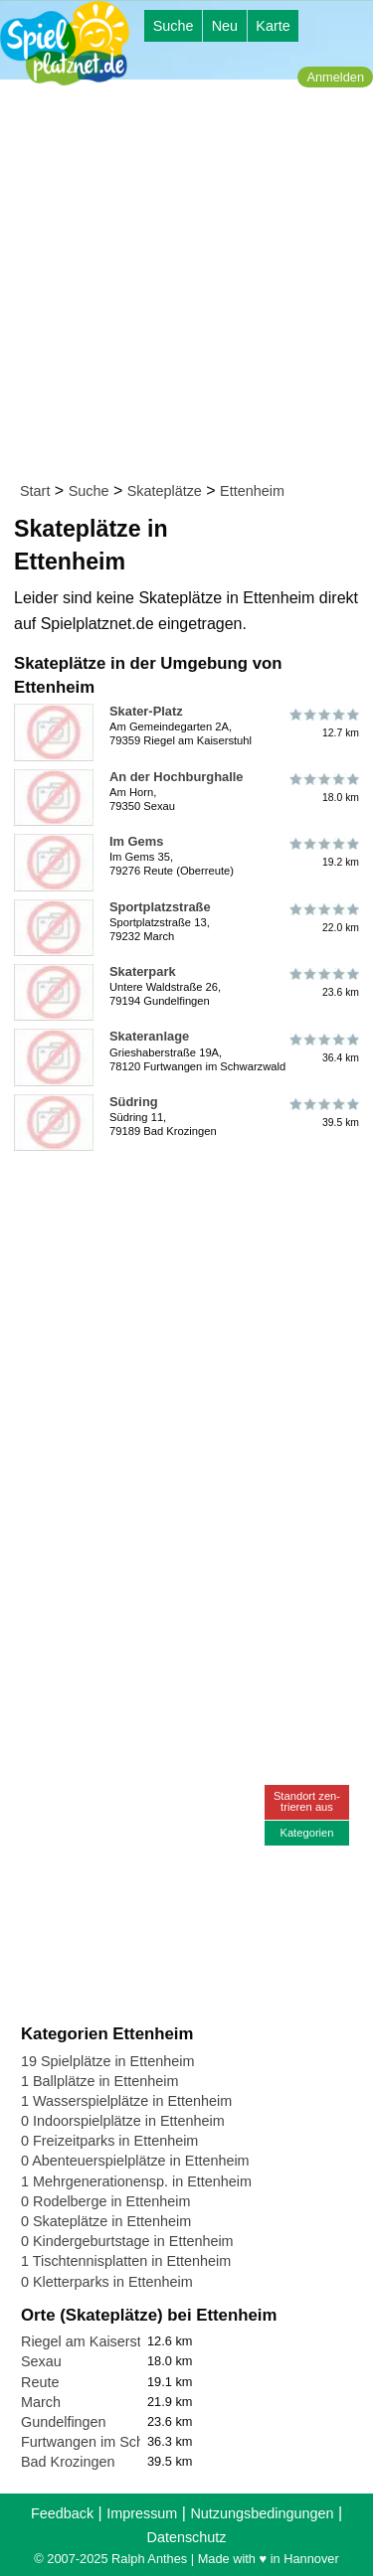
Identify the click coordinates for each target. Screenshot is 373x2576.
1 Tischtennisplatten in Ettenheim (126, 2261)
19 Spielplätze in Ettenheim (107, 2061)
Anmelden (335, 77)
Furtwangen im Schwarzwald (112, 2442)
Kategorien (306, 1833)
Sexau (41, 2361)
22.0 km (322, 918)
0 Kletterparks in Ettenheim (107, 2282)
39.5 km (322, 1113)
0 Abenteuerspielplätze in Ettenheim (135, 2161)
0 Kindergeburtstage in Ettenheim (127, 2241)
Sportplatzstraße (160, 906)
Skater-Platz (146, 711)
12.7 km (322, 722)
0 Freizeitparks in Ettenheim (109, 2141)
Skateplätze (164, 491)
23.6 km (322, 983)
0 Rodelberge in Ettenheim (105, 2201)
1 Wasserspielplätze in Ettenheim (126, 2101)
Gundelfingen (63, 2422)
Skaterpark (142, 971)
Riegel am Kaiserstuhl (90, 2341)
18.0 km (322, 788)
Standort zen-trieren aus (307, 1801)
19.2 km (322, 853)
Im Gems (136, 841)
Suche (173, 26)
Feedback (62, 2513)
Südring (133, 1101)
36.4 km (322, 1047)
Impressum (141, 2513)
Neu (225, 26)
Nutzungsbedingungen (261, 2513)
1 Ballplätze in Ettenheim (99, 2081)
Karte (272, 26)
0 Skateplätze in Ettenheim (106, 2221)
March (41, 2402)
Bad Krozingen (67, 2462)
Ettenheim (252, 491)
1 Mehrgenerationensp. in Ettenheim (136, 2181)
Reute (40, 2382)
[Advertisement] (186, 284)
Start (35, 491)
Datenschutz (187, 2537)
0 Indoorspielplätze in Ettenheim (123, 2121)
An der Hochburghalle (176, 776)
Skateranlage (149, 1036)
